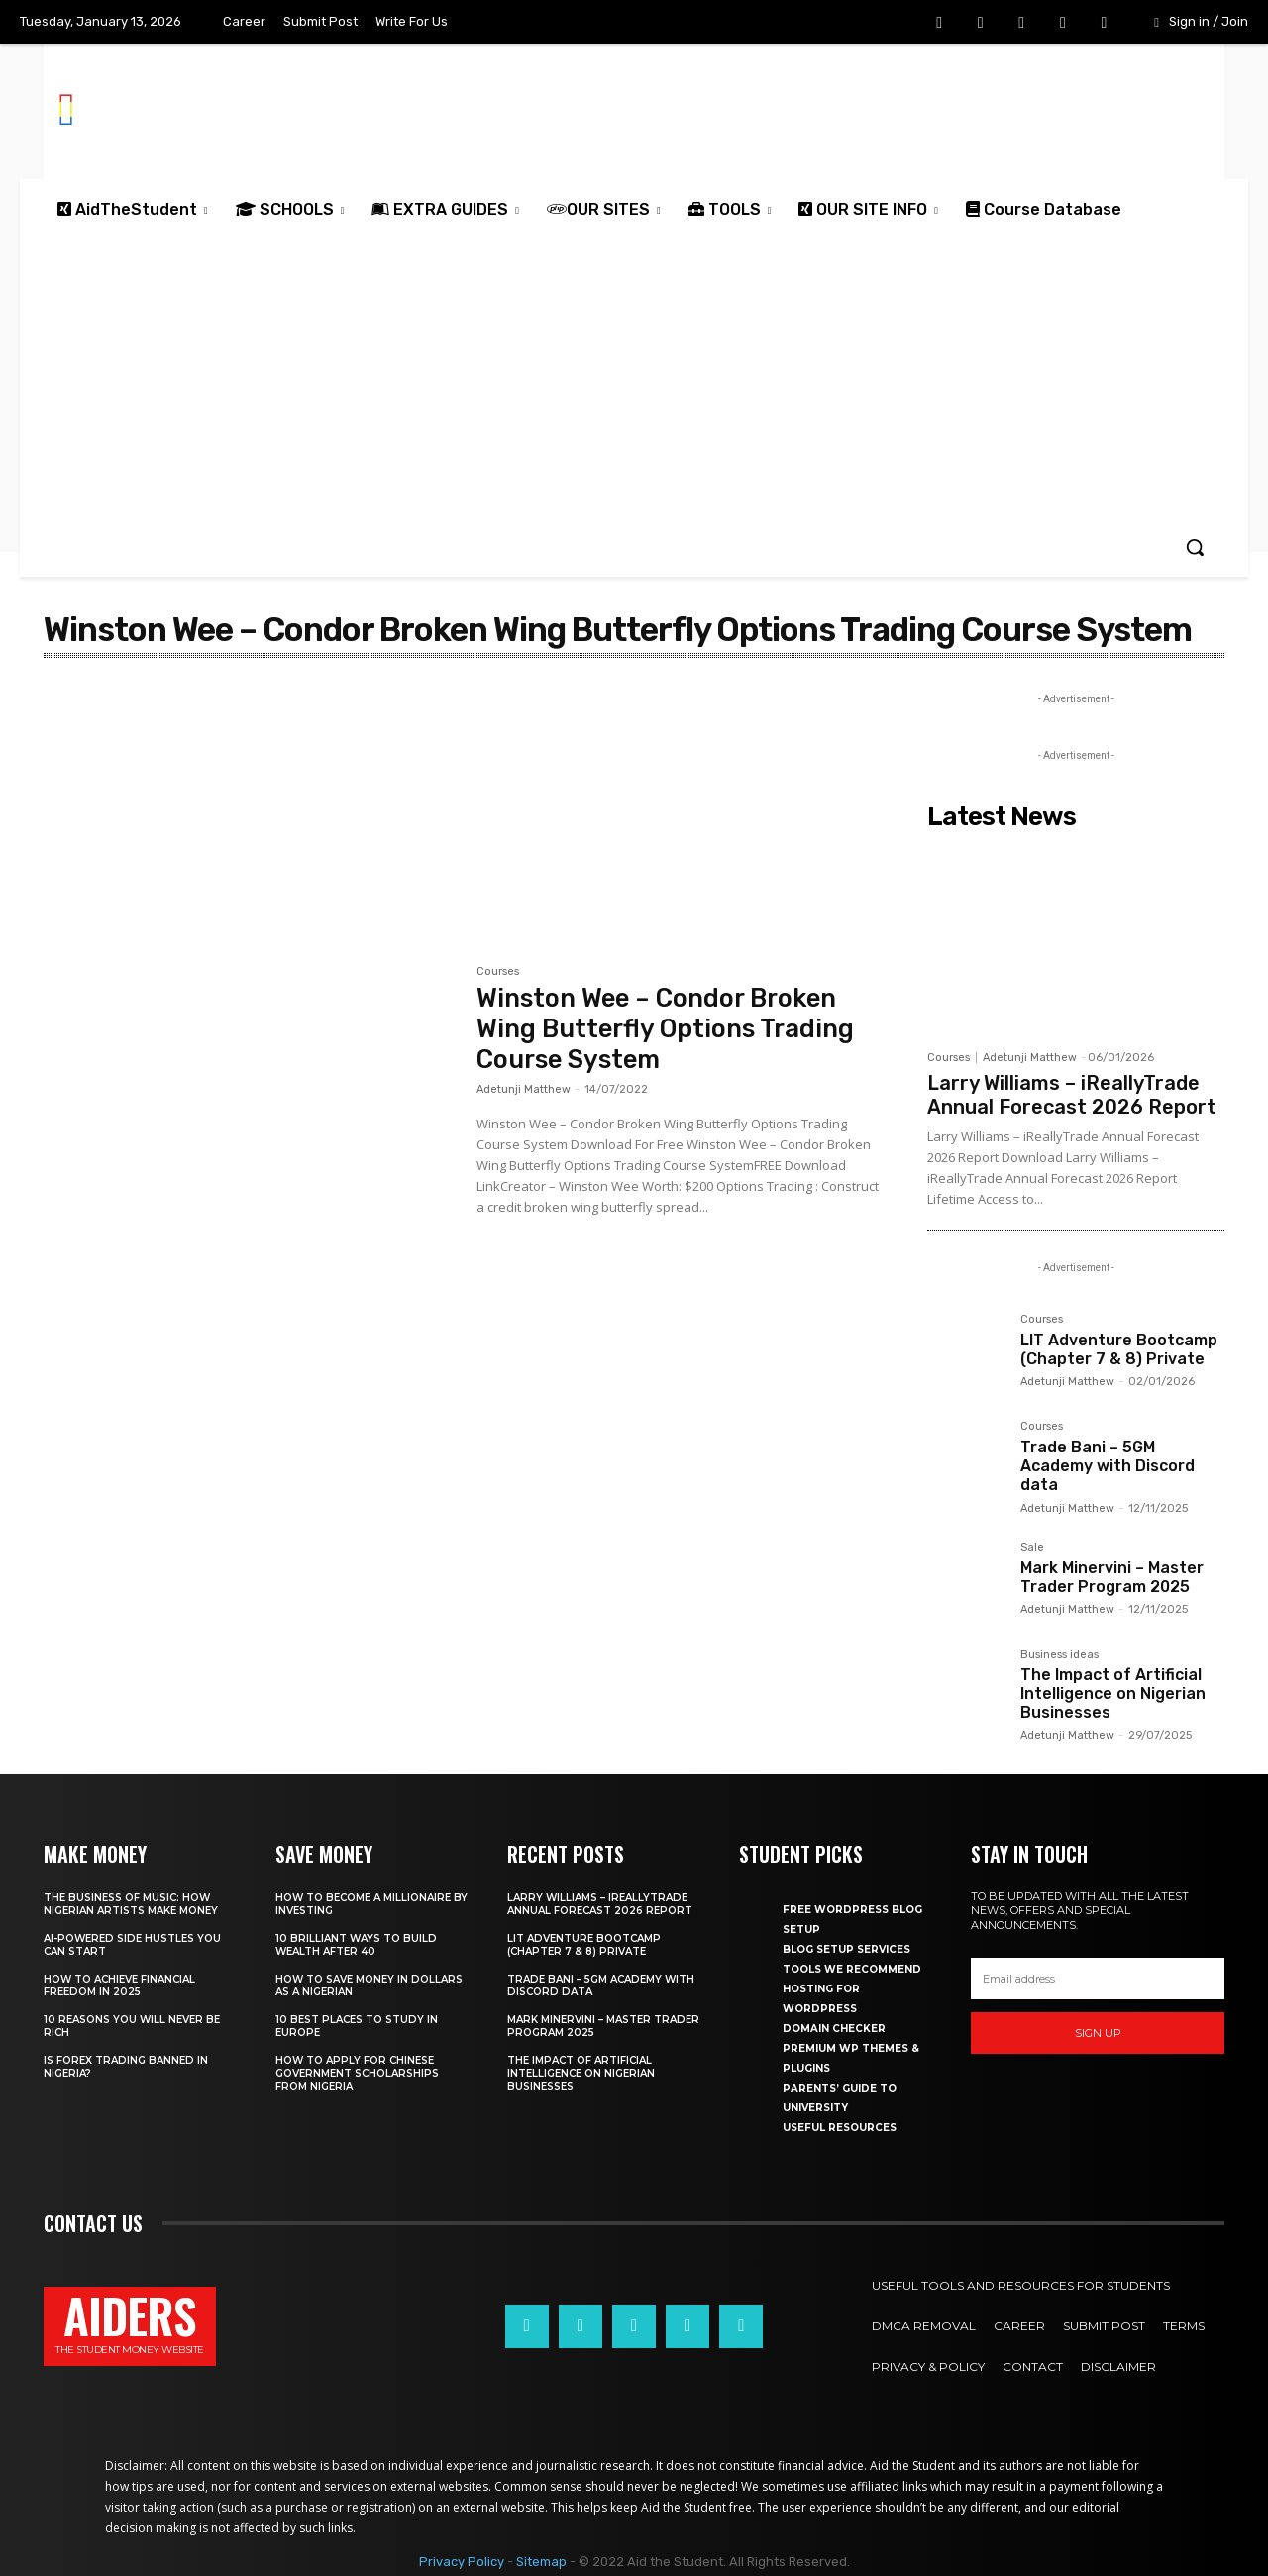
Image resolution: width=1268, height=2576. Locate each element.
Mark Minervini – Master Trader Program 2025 (1112, 1577)
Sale (1032, 1548)
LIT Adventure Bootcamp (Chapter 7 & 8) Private (1118, 1349)
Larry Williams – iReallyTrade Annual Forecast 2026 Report (1071, 1095)
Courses (497, 972)
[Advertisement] (634, 378)
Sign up (1098, 2033)
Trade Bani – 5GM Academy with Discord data (1107, 1466)
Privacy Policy (461, 2561)
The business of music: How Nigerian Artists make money (131, 1904)
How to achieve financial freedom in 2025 (119, 1985)
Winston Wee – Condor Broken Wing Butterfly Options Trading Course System (669, 1029)
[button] (1194, 547)
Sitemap (541, 2561)
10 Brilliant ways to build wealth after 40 (356, 1945)
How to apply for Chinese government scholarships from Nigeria (357, 2073)
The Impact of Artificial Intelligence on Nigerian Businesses (1113, 1693)
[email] (1097, 1978)
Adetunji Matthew (523, 1089)
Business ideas (1059, 1655)
